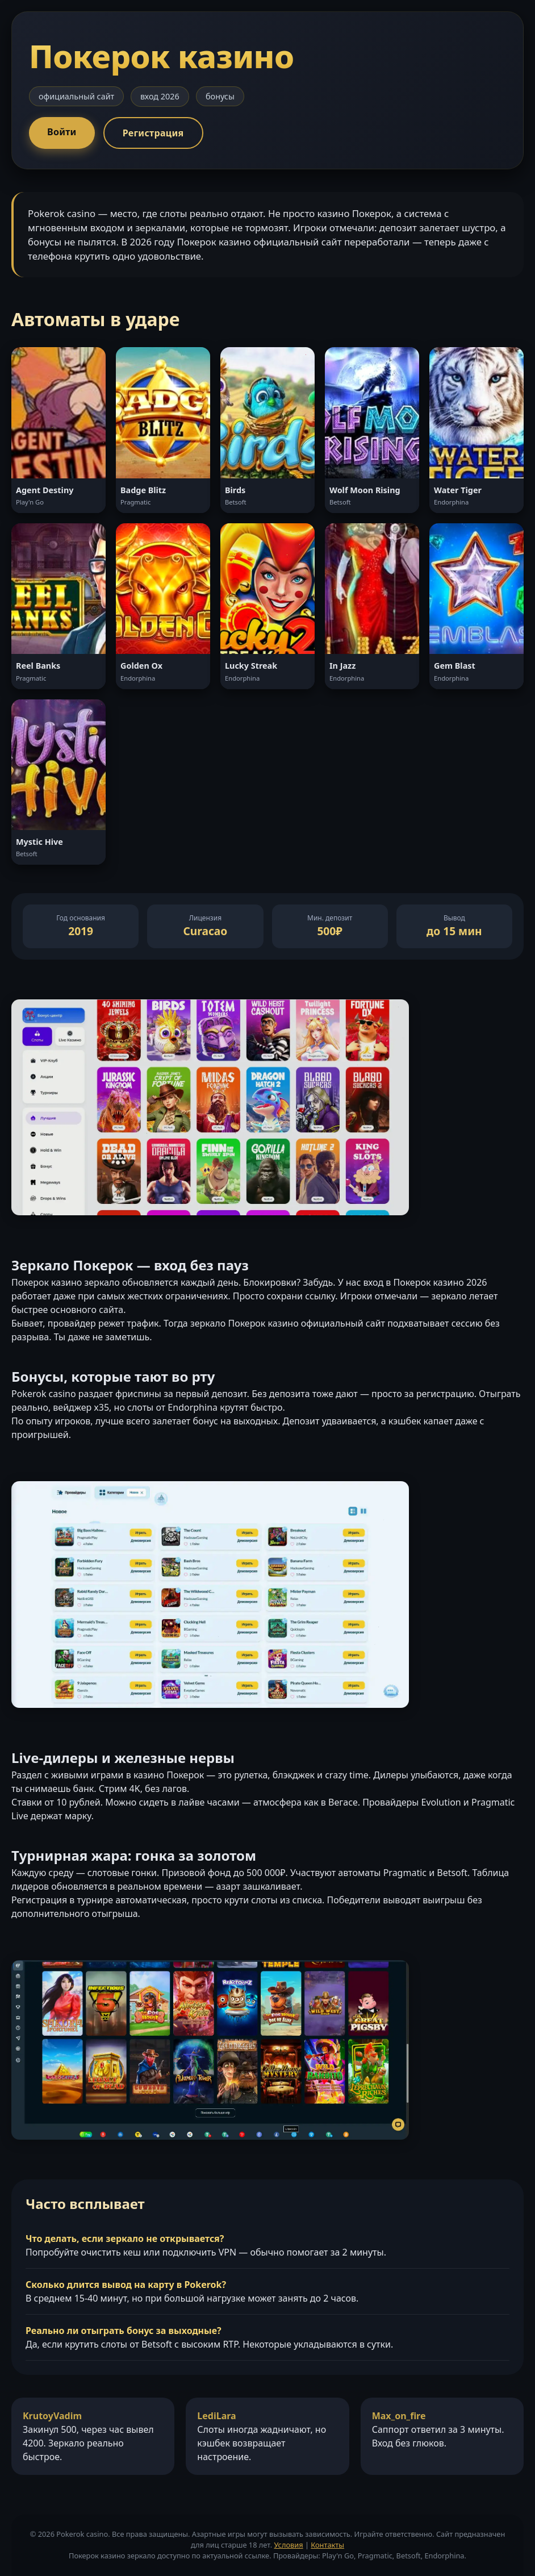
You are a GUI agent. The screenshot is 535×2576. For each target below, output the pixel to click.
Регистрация (153, 133)
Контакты (327, 2545)
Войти (62, 132)
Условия (288, 2545)
